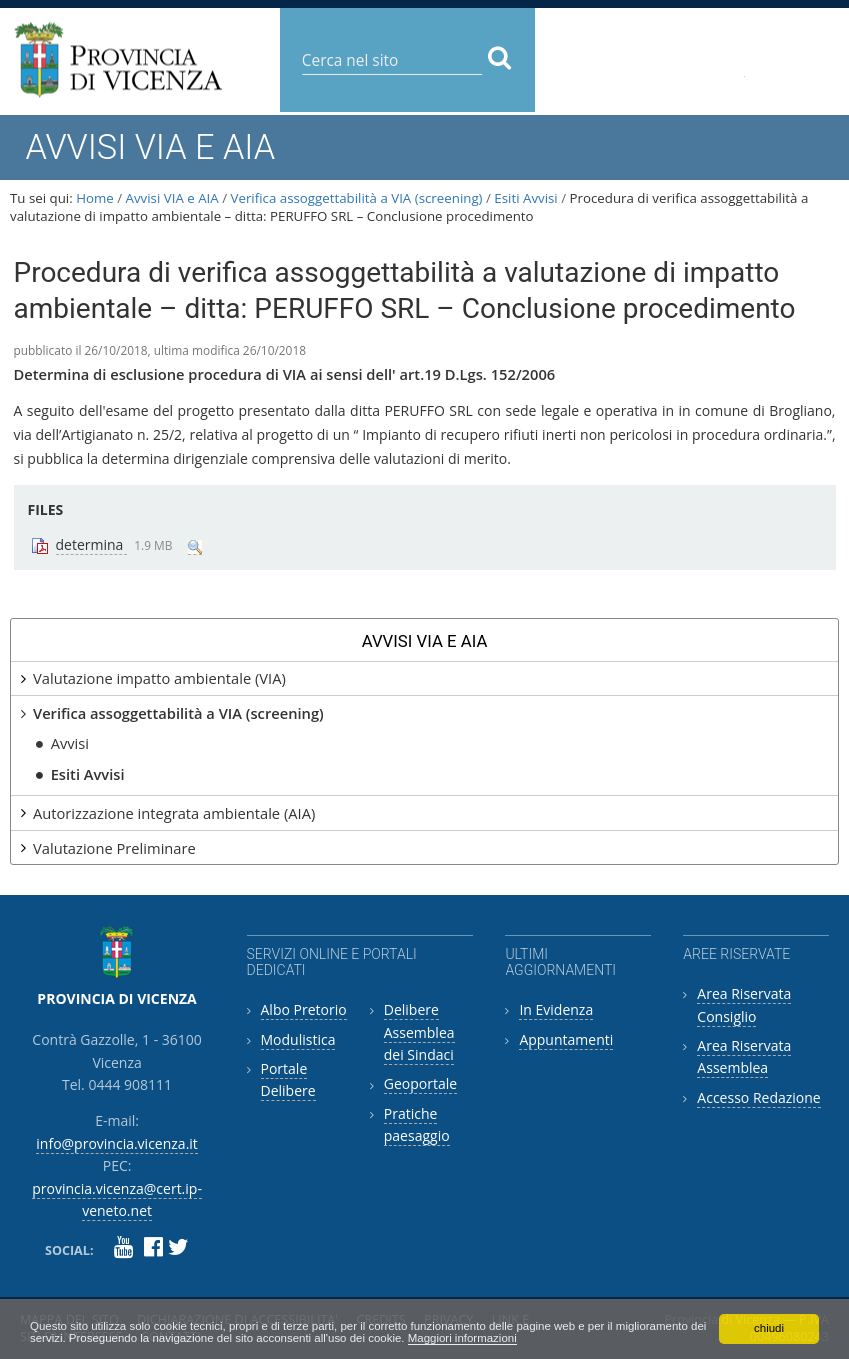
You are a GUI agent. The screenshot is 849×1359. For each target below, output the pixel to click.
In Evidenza (556, 1009)
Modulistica (298, 1039)
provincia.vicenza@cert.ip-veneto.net (725, 68)
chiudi (768, 1325)
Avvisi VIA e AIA (172, 198)
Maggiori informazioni (580, 1337)
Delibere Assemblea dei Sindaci (419, 1032)
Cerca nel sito (300, 44)
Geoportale (420, 1083)
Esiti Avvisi (525, 198)
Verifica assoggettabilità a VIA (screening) (357, 198)
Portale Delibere (288, 1079)
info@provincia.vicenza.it (640, 61)
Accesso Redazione (758, 1097)
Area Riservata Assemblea (744, 1056)
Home (95, 198)
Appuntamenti (566, 1039)
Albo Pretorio (304, 1009)
